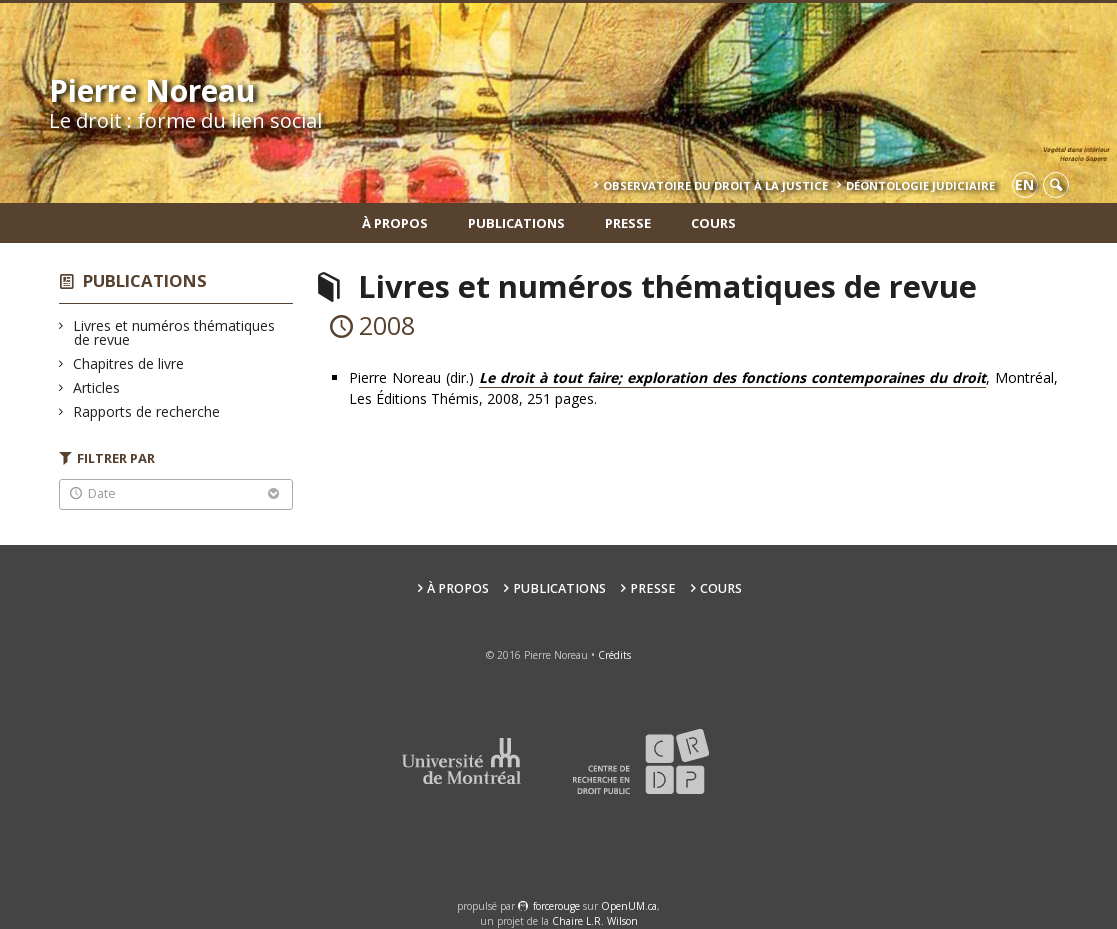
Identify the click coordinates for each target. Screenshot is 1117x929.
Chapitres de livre (129, 363)
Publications (516, 223)
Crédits (614, 655)
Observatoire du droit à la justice (715, 185)
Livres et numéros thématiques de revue (174, 332)
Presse (628, 223)
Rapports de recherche (147, 411)
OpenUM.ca (629, 906)
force (556, 906)
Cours (713, 223)
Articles (97, 387)
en (1024, 184)
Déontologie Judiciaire (920, 185)
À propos (395, 223)
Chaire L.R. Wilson (595, 921)
